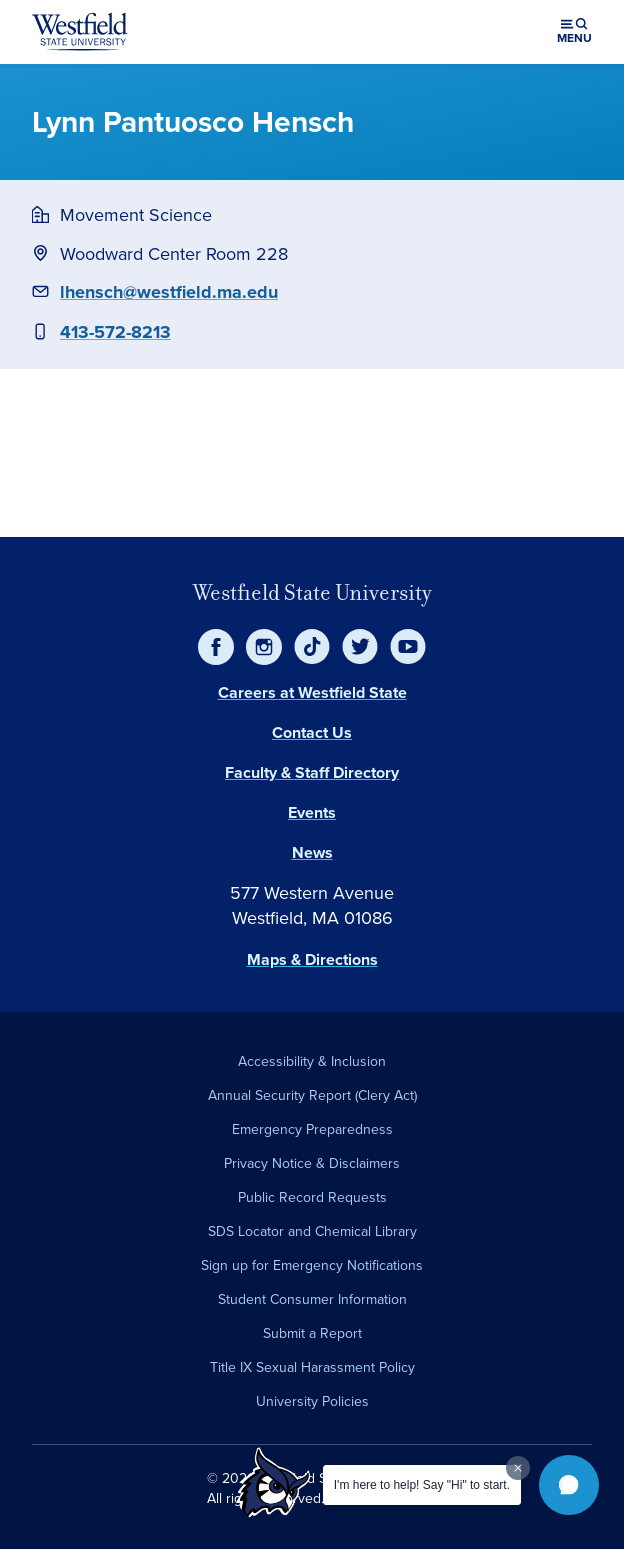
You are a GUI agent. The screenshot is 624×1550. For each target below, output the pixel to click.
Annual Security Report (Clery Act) (312, 1095)
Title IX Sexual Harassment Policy (312, 1367)
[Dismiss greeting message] (518, 1468)
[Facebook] (216, 647)
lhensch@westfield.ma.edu (169, 292)
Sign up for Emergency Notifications (312, 1265)
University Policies (312, 1401)
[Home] (80, 32)
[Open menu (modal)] (574, 32)
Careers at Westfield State (312, 692)
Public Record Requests (312, 1197)
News (312, 852)
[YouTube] (408, 647)
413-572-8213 (115, 332)
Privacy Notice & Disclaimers (312, 1163)
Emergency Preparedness (312, 1129)
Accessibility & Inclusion (312, 1061)
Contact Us (312, 732)
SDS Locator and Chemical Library (312, 1231)
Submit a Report (312, 1333)
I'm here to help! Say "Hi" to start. (422, 1485)
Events (312, 812)
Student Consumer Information (312, 1299)
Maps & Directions (312, 959)
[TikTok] (312, 647)
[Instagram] (264, 647)
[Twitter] (360, 647)
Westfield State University (312, 592)
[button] (569, 1485)
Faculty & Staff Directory (312, 772)
